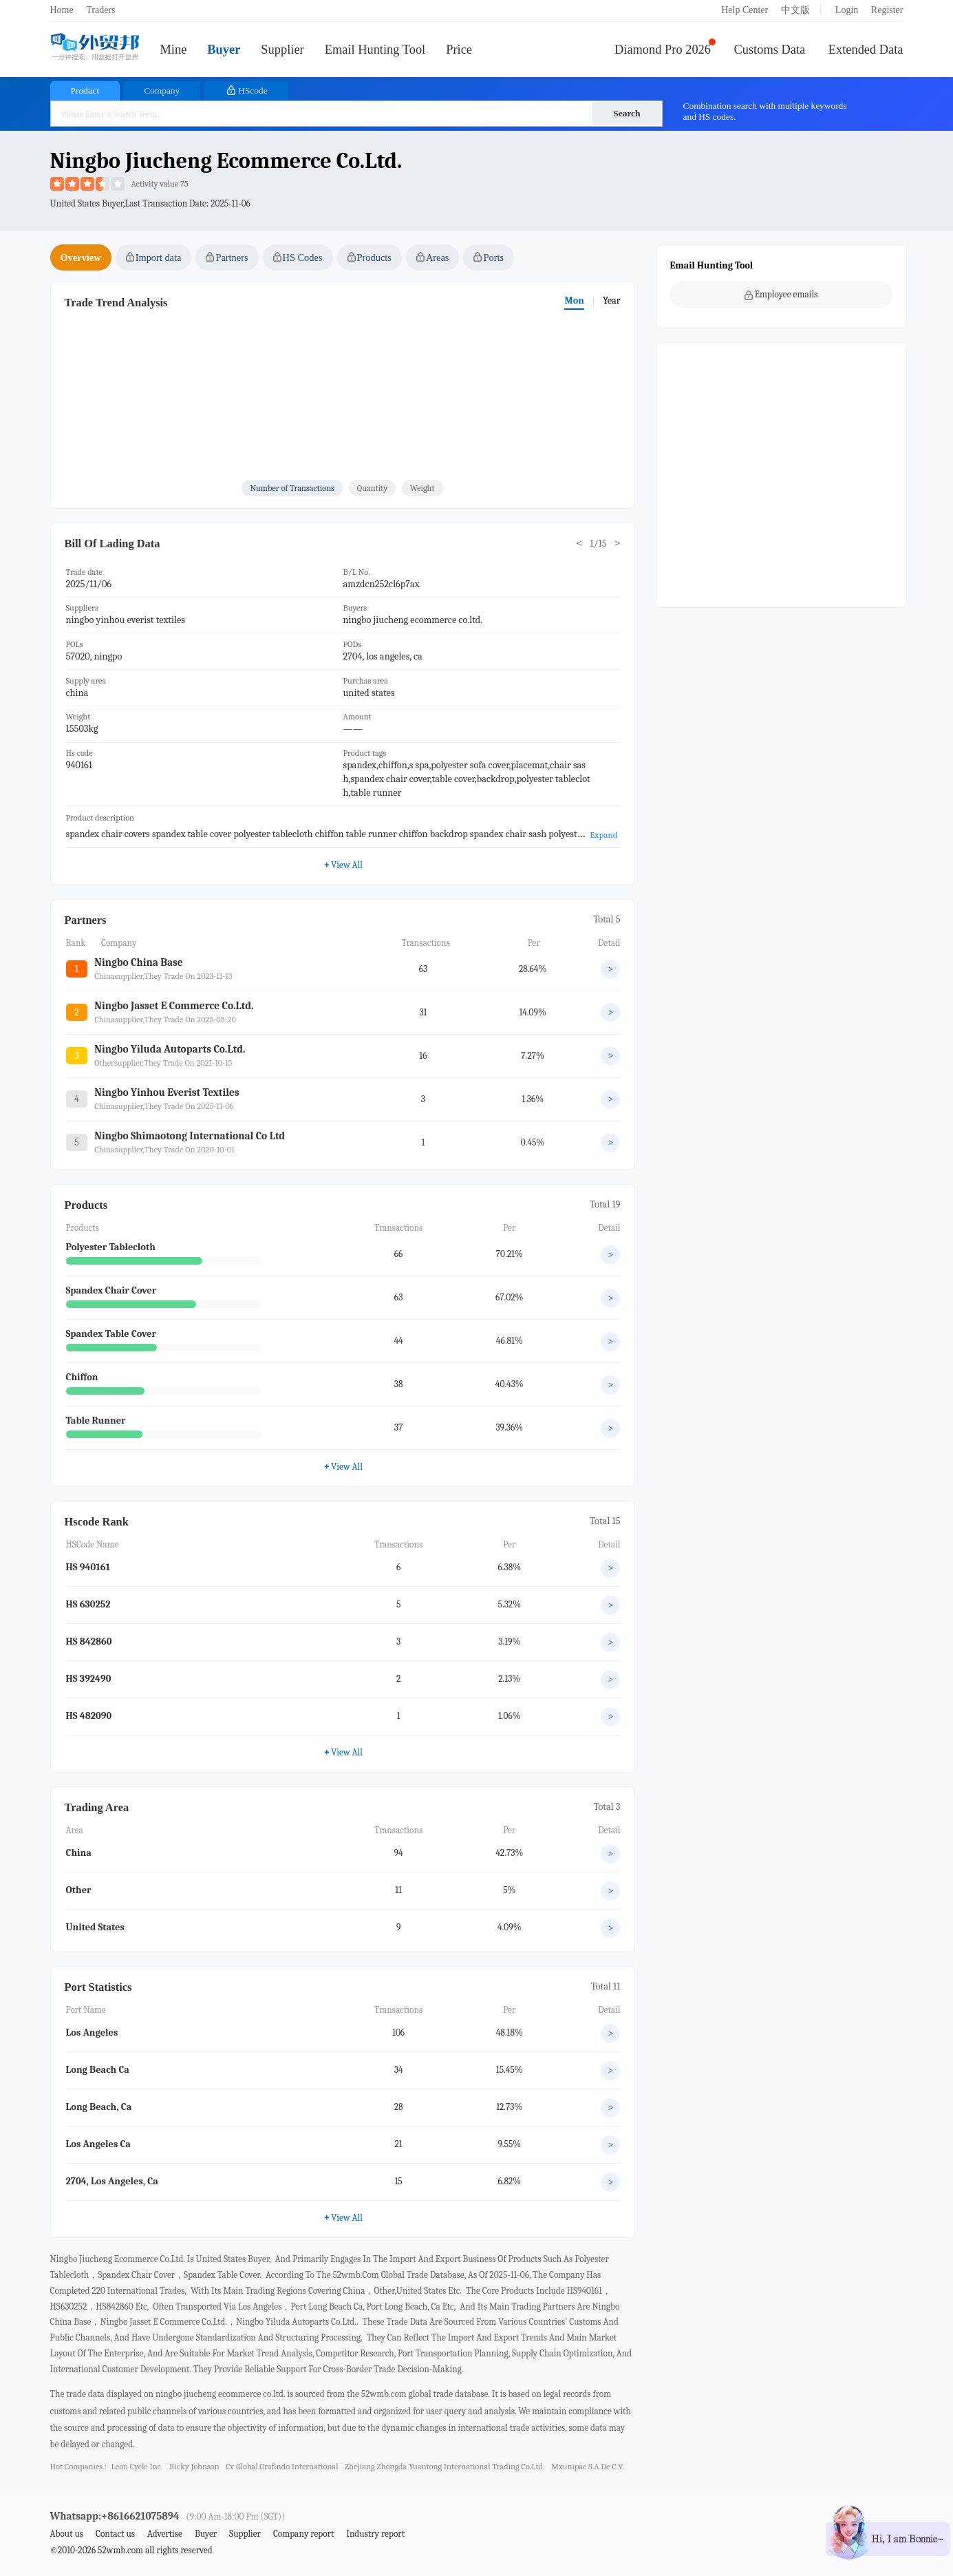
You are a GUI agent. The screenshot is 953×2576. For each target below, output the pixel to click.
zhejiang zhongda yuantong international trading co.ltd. (444, 2466)
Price (459, 49)
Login (846, 10)
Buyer (223, 49)
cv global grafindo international (282, 2466)
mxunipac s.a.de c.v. (587, 2466)
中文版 (795, 10)
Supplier (282, 49)
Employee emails (781, 294)
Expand (603, 835)
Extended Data (865, 49)
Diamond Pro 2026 (662, 49)
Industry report (375, 2534)
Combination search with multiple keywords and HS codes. (765, 111)
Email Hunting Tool (375, 49)
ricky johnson (194, 2466)
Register (887, 10)
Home (62, 10)
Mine (173, 49)
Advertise (164, 2534)
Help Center (744, 10)
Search (626, 113)
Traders (100, 10)
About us (67, 2534)
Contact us (115, 2534)
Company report (303, 2534)
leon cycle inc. (136, 2466)
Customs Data (770, 49)
